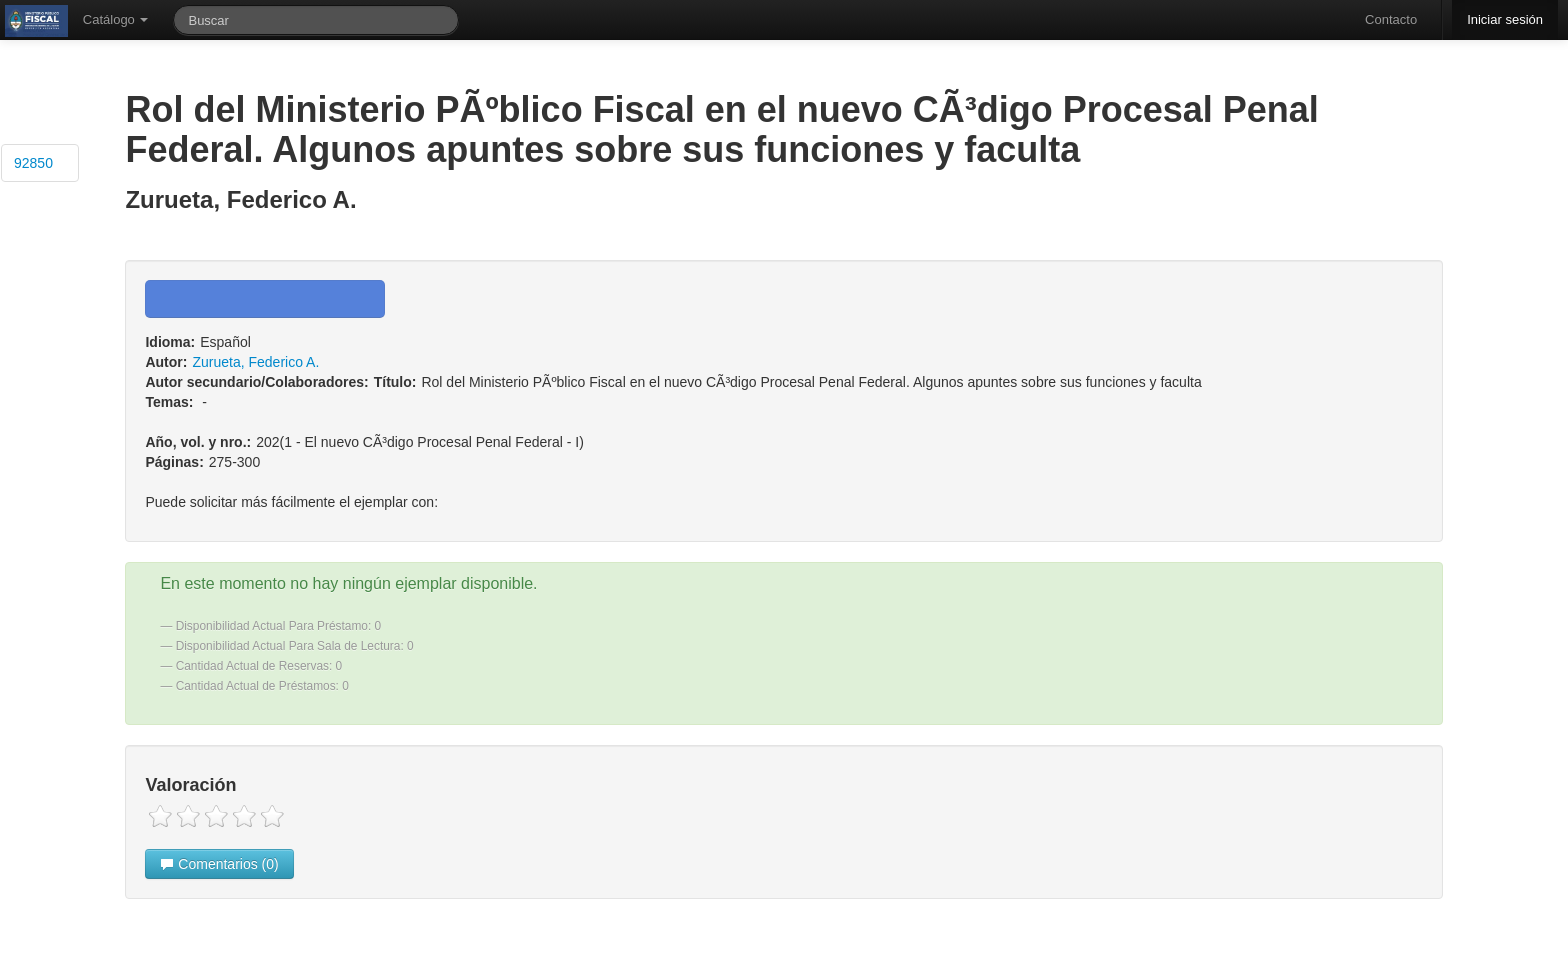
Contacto (1391, 19)
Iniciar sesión (1505, 19)
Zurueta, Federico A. (255, 362)
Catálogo (116, 19)
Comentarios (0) (219, 864)
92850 (33, 163)
